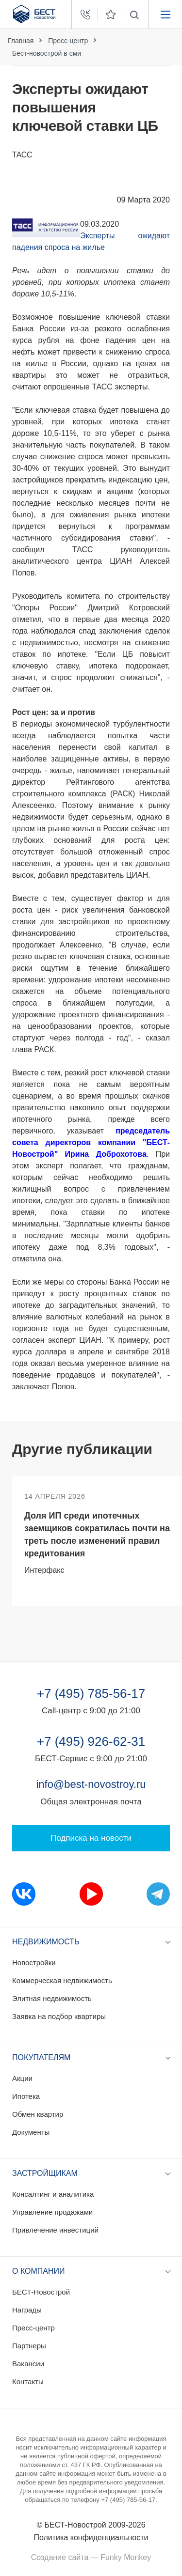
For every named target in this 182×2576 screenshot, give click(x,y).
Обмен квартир (37, 2114)
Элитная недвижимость (52, 1998)
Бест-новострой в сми (46, 53)
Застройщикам (45, 2173)
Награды (27, 2310)
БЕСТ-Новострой (41, 2292)
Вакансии (28, 2363)
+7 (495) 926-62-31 (91, 1741)
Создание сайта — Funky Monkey (91, 2557)
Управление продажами (52, 2212)
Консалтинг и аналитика (53, 2194)
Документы (31, 2132)
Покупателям (41, 2057)
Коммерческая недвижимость (62, 1980)
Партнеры (29, 2346)
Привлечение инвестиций (55, 2230)
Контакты (28, 2381)
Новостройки (34, 1962)
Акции (22, 2078)
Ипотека (26, 2096)
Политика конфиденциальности (90, 2537)
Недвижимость (46, 1942)
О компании (38, 2271)
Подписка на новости (91, 1838)
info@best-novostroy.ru (91, 1784)
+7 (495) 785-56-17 (91, 1693)
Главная (20, 41)
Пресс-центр (68, 41)
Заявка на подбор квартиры (59, 2016)
